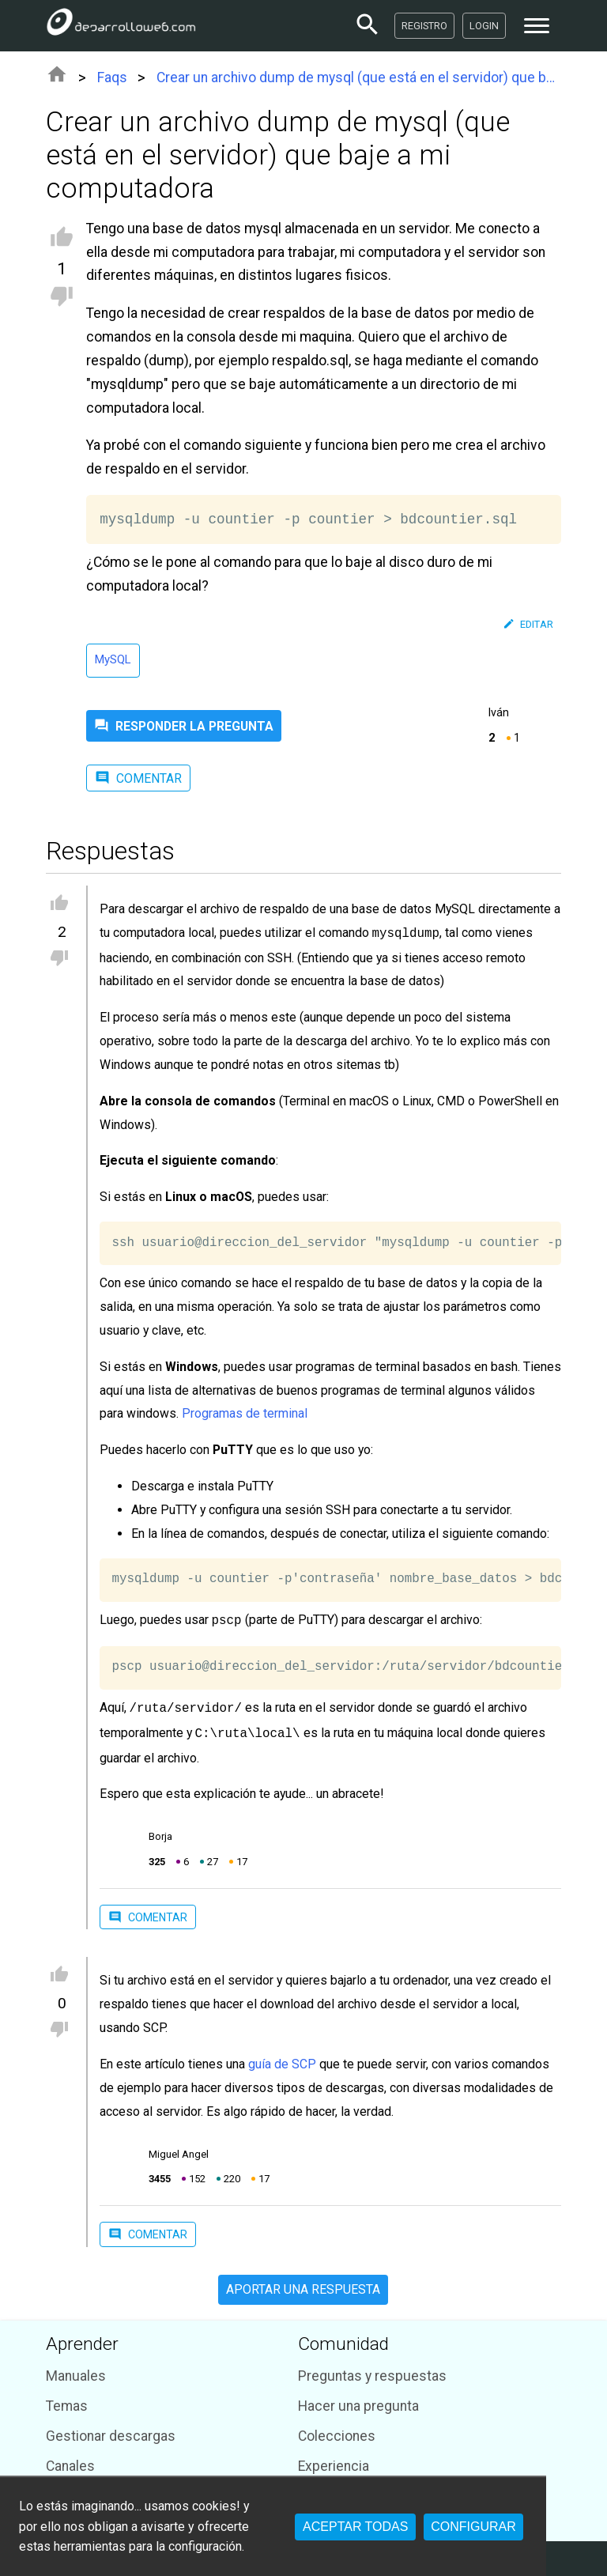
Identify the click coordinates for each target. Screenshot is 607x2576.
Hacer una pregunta (358, 2400)
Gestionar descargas (110, 2430)
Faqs (112, 77)
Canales (70, 2460)
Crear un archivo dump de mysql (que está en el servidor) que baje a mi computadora (359, 77)
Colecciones (336, 2430)
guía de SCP (282, 2057)
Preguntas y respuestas (372, 2370)
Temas (67, 2400)
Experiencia (333, 2460)
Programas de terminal (244, 1411)
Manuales (76, 2370)
